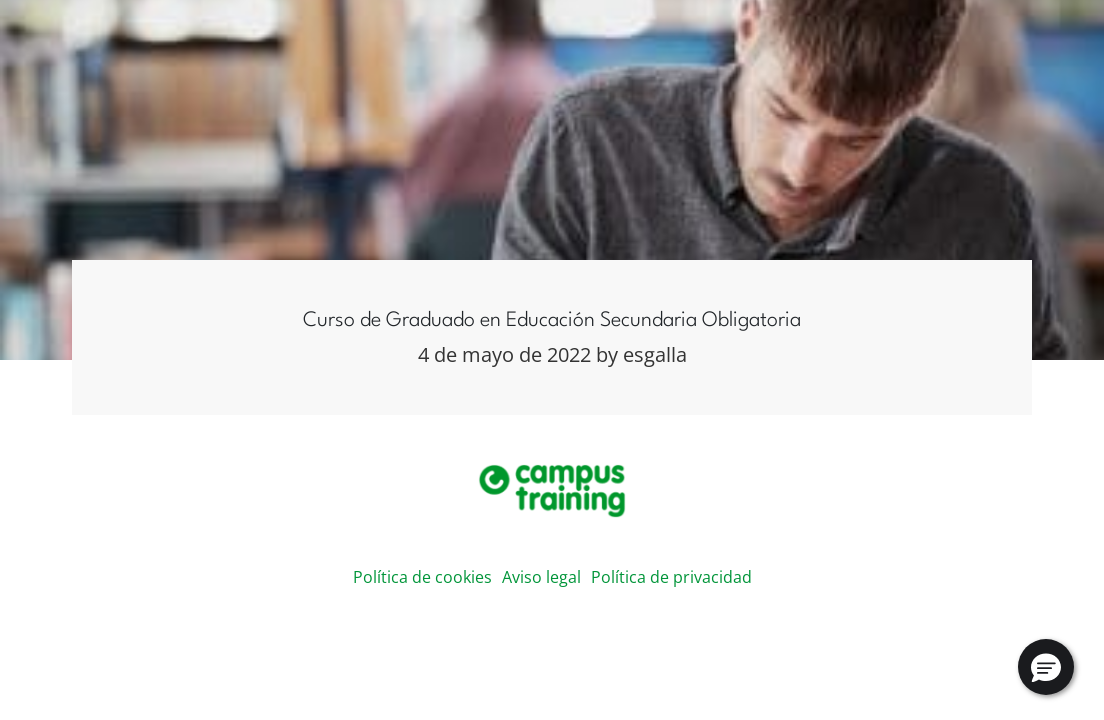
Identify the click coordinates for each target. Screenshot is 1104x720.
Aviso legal (541, 577)
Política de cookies (422, 577)
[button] (1046, 667)
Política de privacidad (671, 577)
